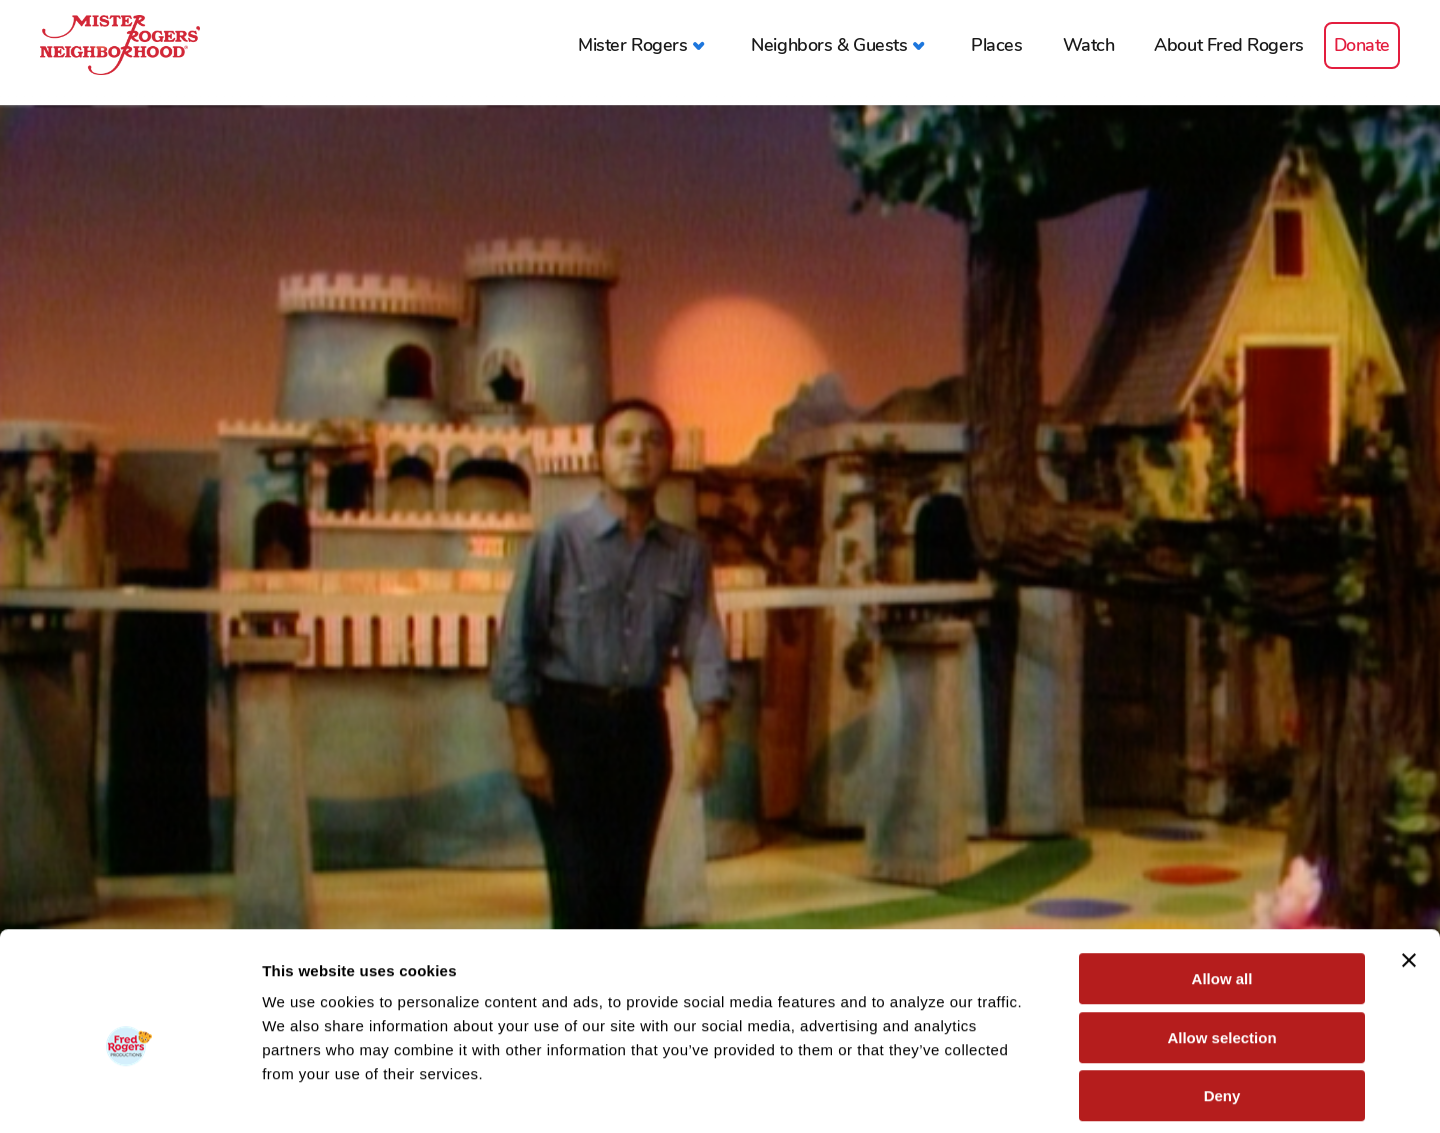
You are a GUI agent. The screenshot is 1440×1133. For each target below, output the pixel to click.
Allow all (1222, 888)
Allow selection (1221, 947)
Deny (1222, 1005)
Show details (1049, 1093)
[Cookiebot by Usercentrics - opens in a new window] (129, 1094)
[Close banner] (1409, 870)
